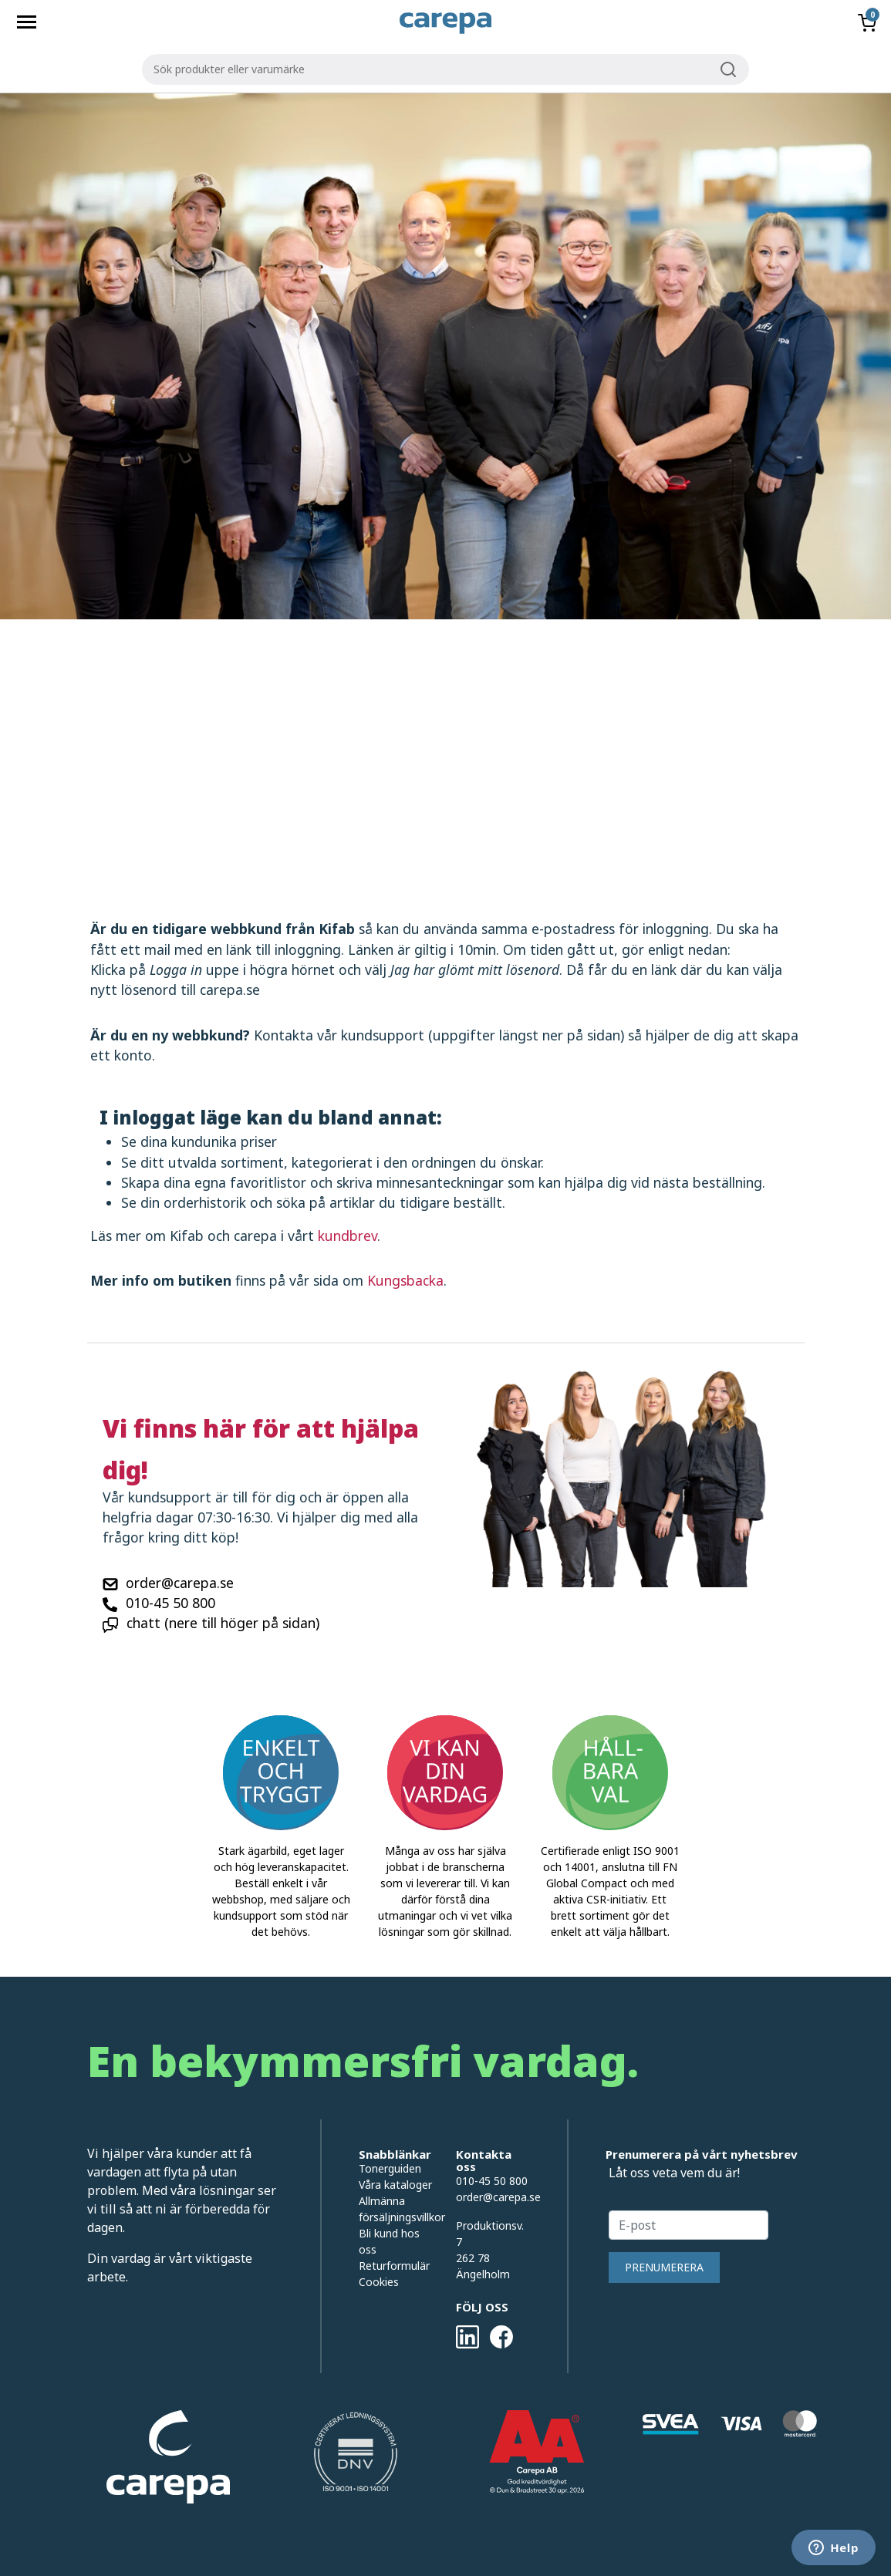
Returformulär (394, 2265)
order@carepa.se (180, 1582)
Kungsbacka (405, 1280)
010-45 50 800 (170, 1602)
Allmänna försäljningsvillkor (396, 2208)
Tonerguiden (390, 2168)
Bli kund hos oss (389, 2241)
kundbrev (347, 1235)
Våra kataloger (395, 2184)
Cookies (379, 2281)
